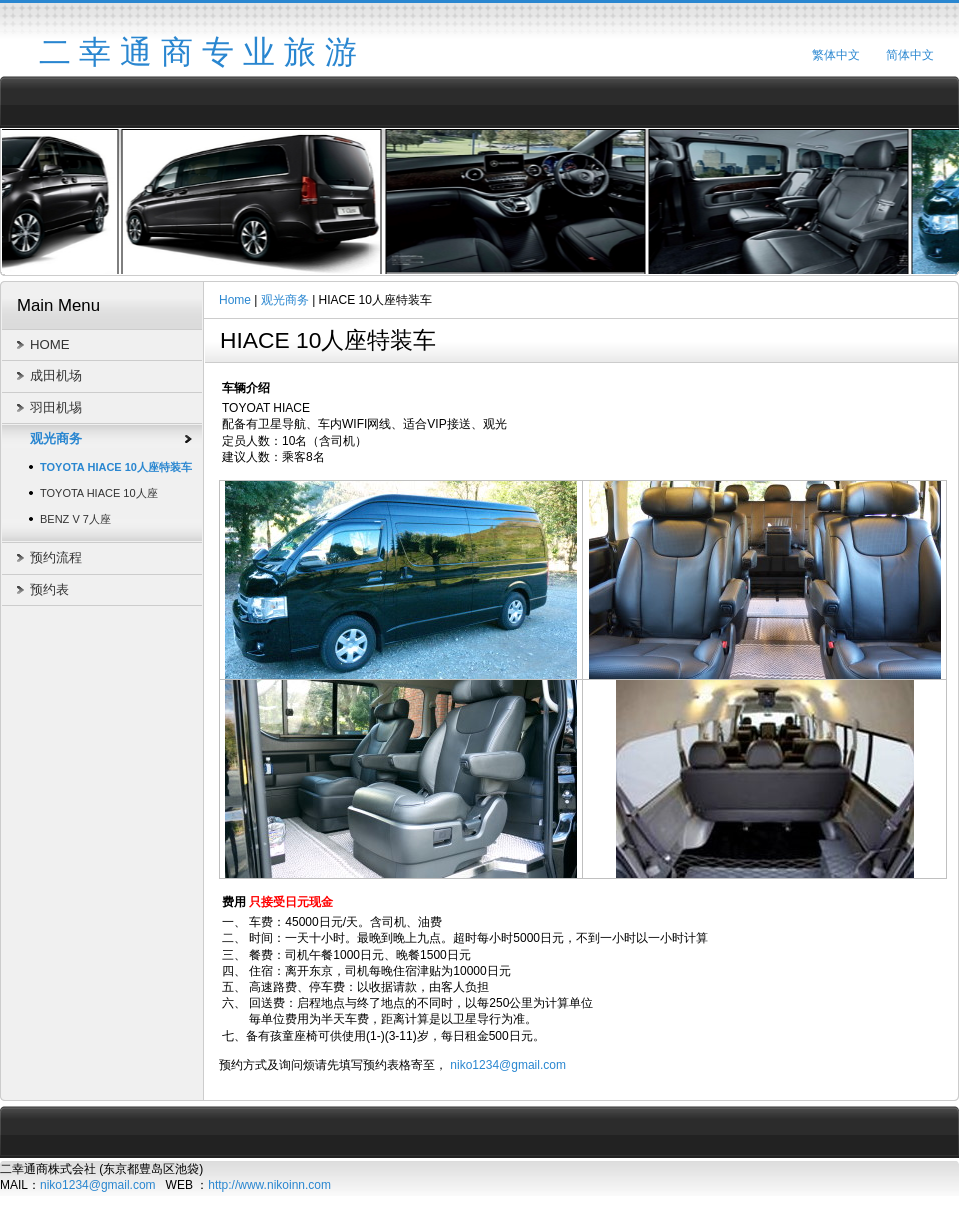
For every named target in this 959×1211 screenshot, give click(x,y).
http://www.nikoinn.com (269, 1185)
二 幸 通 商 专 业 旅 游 (198, 52)
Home (235, 300)
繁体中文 (836, 55)
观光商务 (285, 300)
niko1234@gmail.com (508, 1065)
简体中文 (910, 55)
